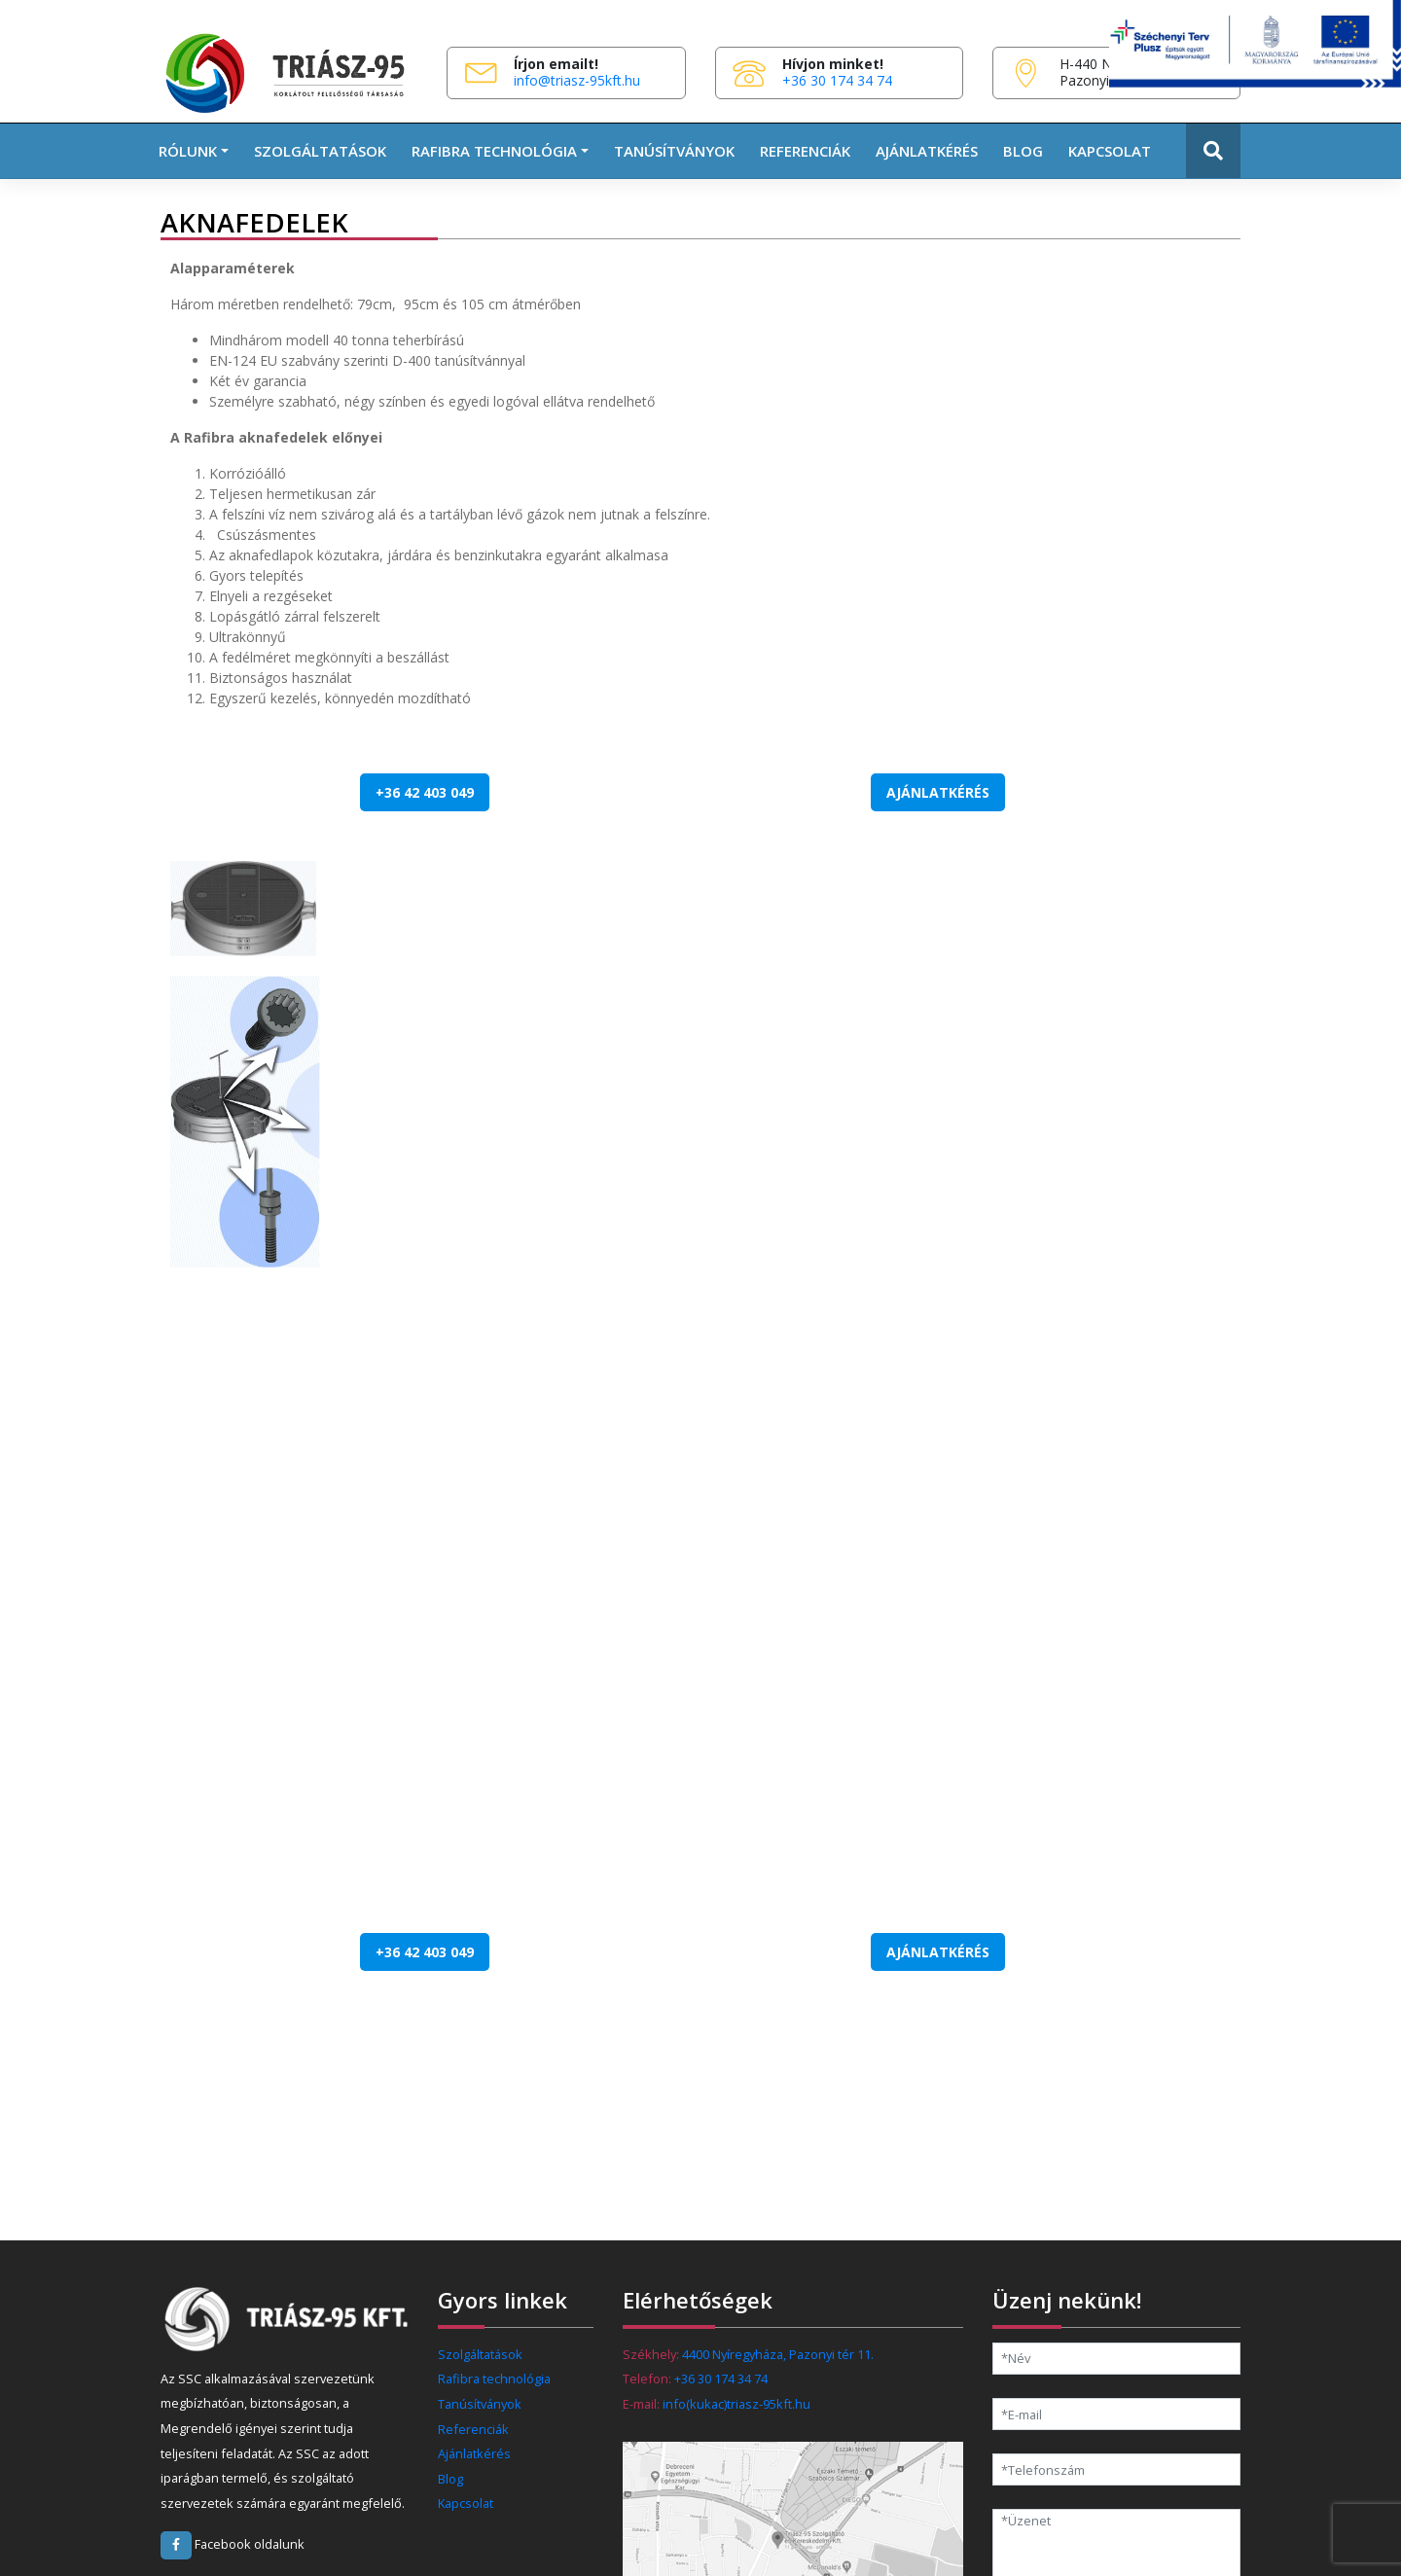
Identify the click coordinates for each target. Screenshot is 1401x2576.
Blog (1023, 151)
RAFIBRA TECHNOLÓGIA (494, 151)
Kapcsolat (1109, 151)
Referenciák (805, 151)
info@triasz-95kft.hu (577, 80)
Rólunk (188, 151)
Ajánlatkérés (927, 151)
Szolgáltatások (320, 151)
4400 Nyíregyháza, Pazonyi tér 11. (778, 2354)
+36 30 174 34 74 (837, 80)
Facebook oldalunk (233, 2544)
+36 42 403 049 (425, 792)
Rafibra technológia (494, 2378)
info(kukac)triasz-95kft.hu (736, 2404)
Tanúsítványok (674, 151)
